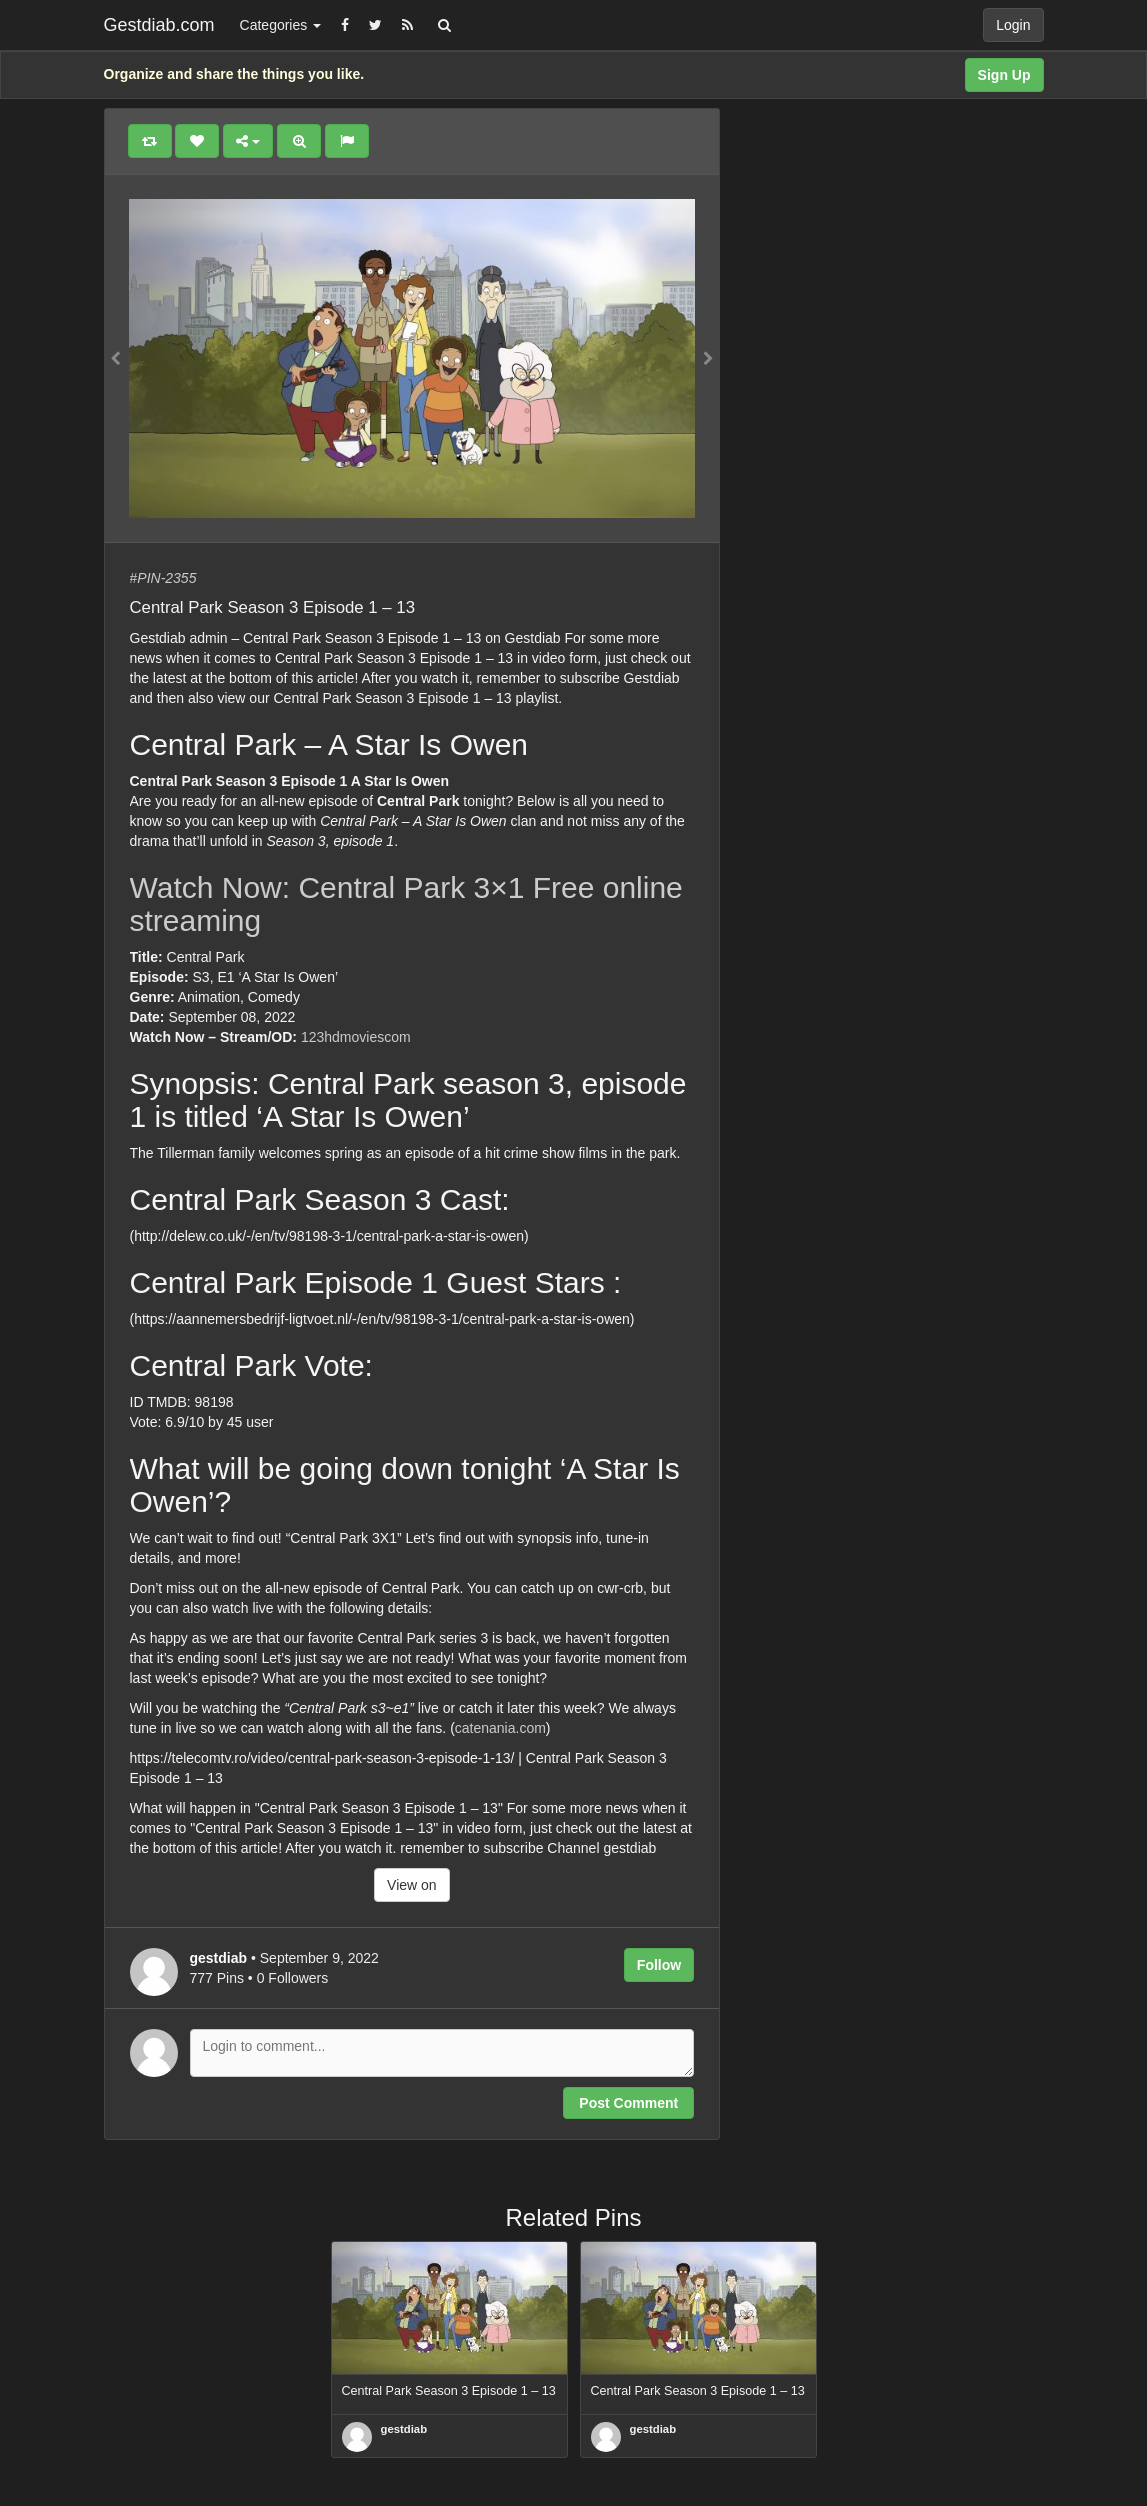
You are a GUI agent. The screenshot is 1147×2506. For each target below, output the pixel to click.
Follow (659, 1965)
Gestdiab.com (159, 25)
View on (412, 1885)
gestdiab (404, 2429)
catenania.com (500, 1728)
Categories (281, 25)
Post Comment (628, 2103)
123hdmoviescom (356, 1037)
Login (1013, 25)
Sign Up (1004, 75)
